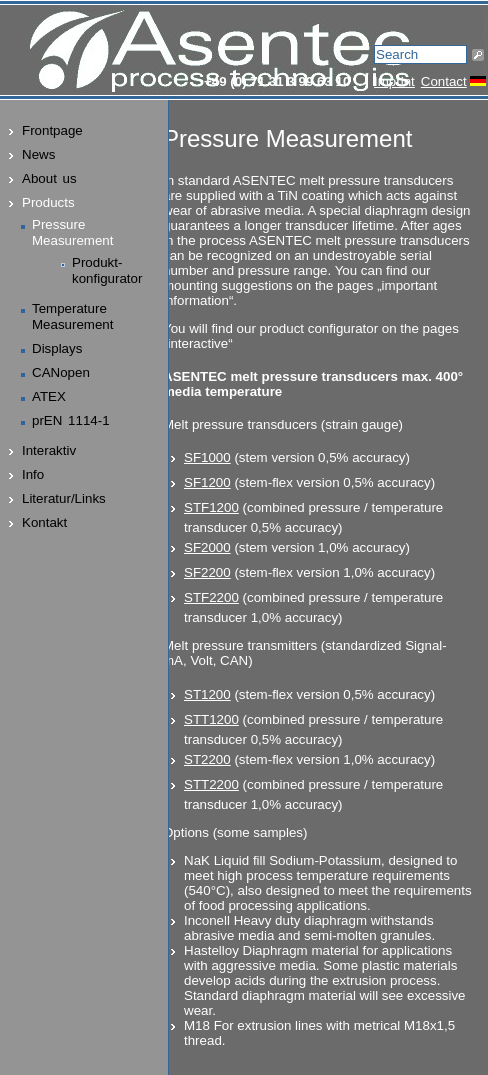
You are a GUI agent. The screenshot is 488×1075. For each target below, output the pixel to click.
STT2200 (211, 784)
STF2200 (211, 597)
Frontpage (52, 130)
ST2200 (207, 759)
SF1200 (207, 482)
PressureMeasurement (73, 232)
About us (49, 178)
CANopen (61, 372)
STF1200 (211, 507)
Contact (444, 81)
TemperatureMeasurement (73, 316)
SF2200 (207, 572)
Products (48, 202)
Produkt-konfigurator (107, 270)
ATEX (49, 396)
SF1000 (207, 457)
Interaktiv (49, 450)
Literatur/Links (64, 498)
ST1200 (207, 694)
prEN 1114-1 (71, 420)
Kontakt (44, 522)
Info (33, 474)
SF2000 (207, 547)
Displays (57, 348)
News (38, 154)
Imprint (394, 81)
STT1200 (211, 719)
